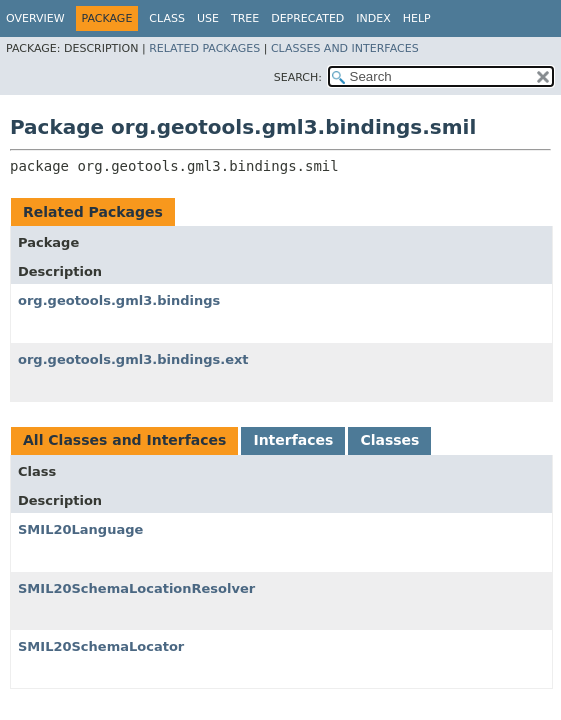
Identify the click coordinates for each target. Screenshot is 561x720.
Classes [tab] (389, 440)
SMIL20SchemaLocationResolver (136, 588)
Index (373, 18)
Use (208, 18)
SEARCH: (298, 77)
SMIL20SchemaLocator (101, 646)
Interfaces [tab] (293, 440)
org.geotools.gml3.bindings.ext (133, 359)
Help (417, 18)
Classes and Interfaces (345, 48)
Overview (35, 18)
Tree (245, 18)
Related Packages (204, 48)
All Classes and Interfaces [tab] (124, 440)
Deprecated (307, 18)
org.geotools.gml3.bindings (119, 300)
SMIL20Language (80, 529)
